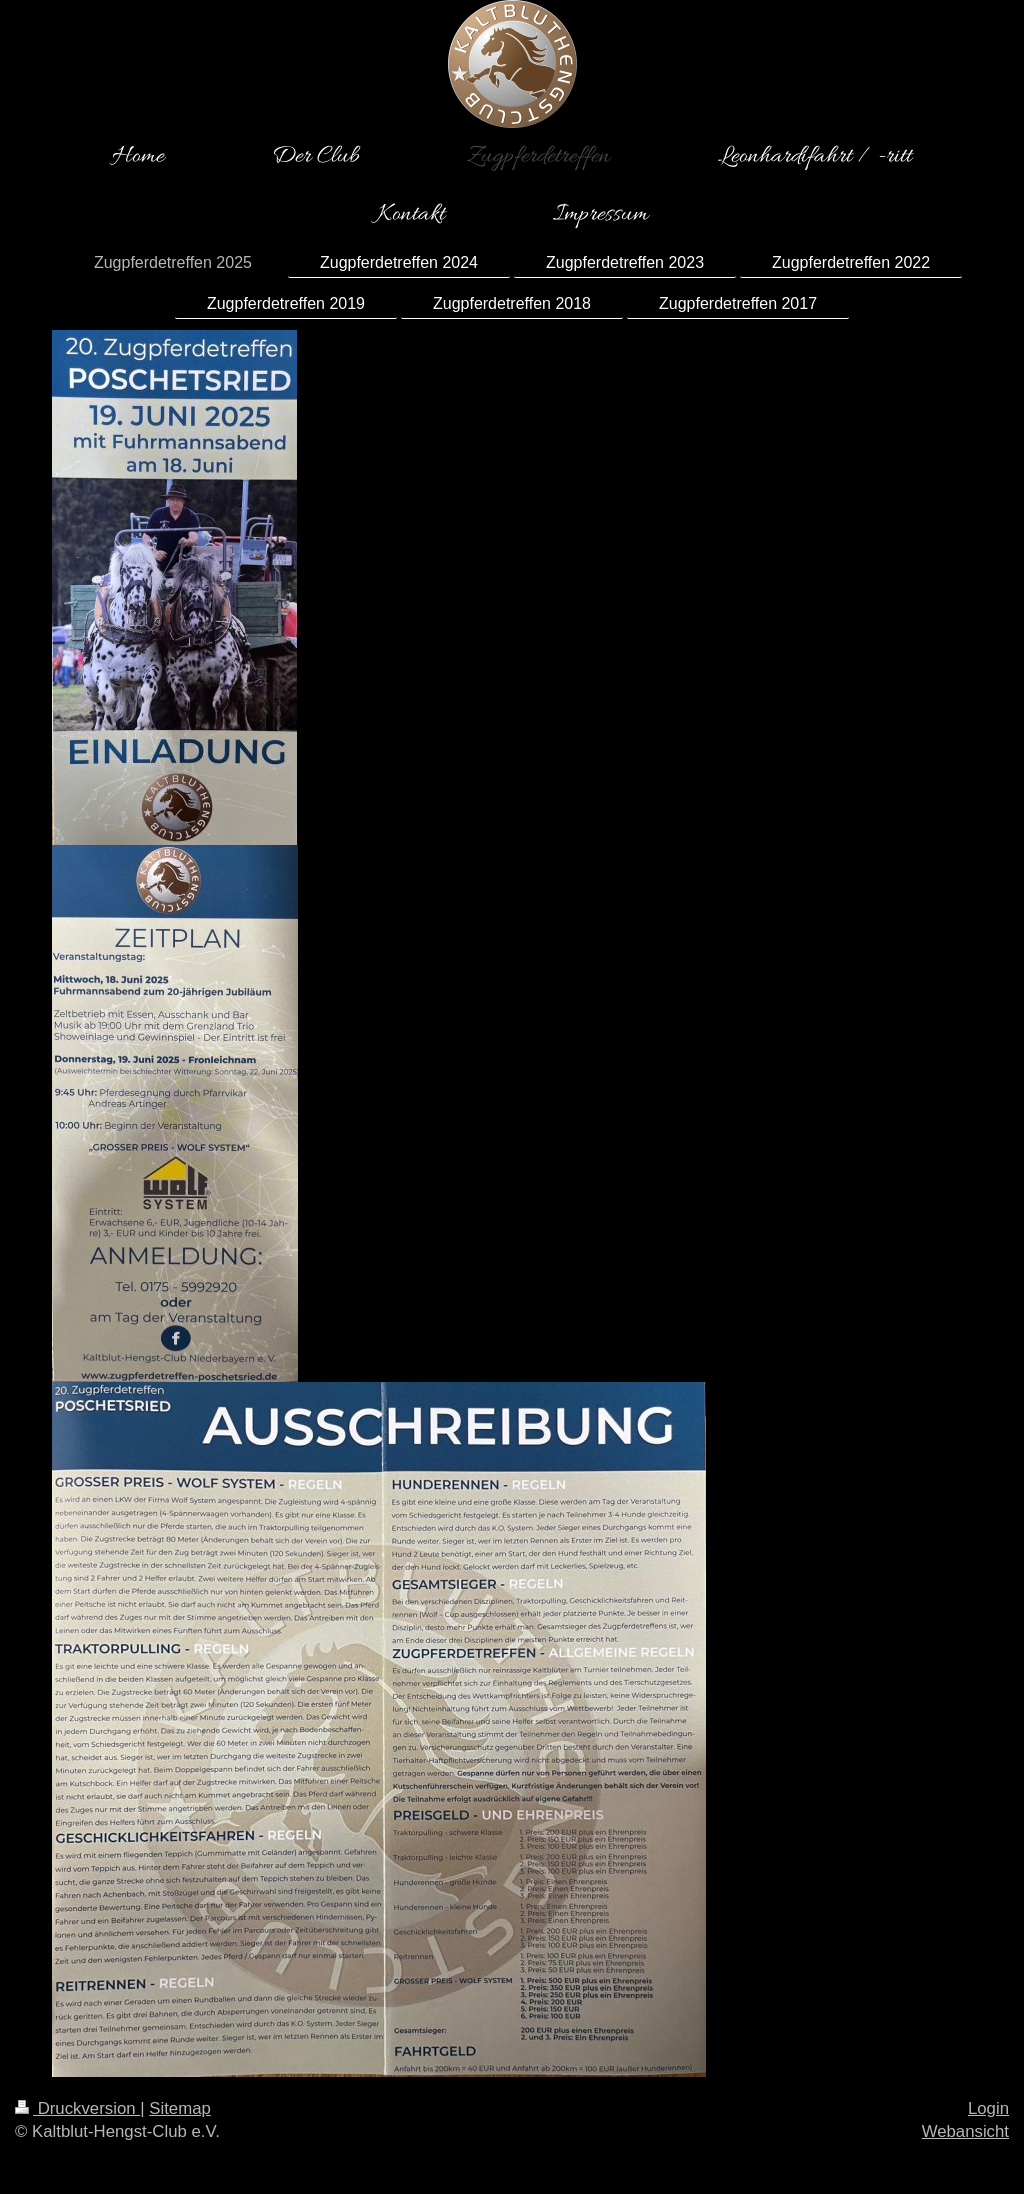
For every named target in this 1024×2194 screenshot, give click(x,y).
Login (988, 2108)
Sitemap (180, 2108)
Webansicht (965, 2131)
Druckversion (77, 2108)
